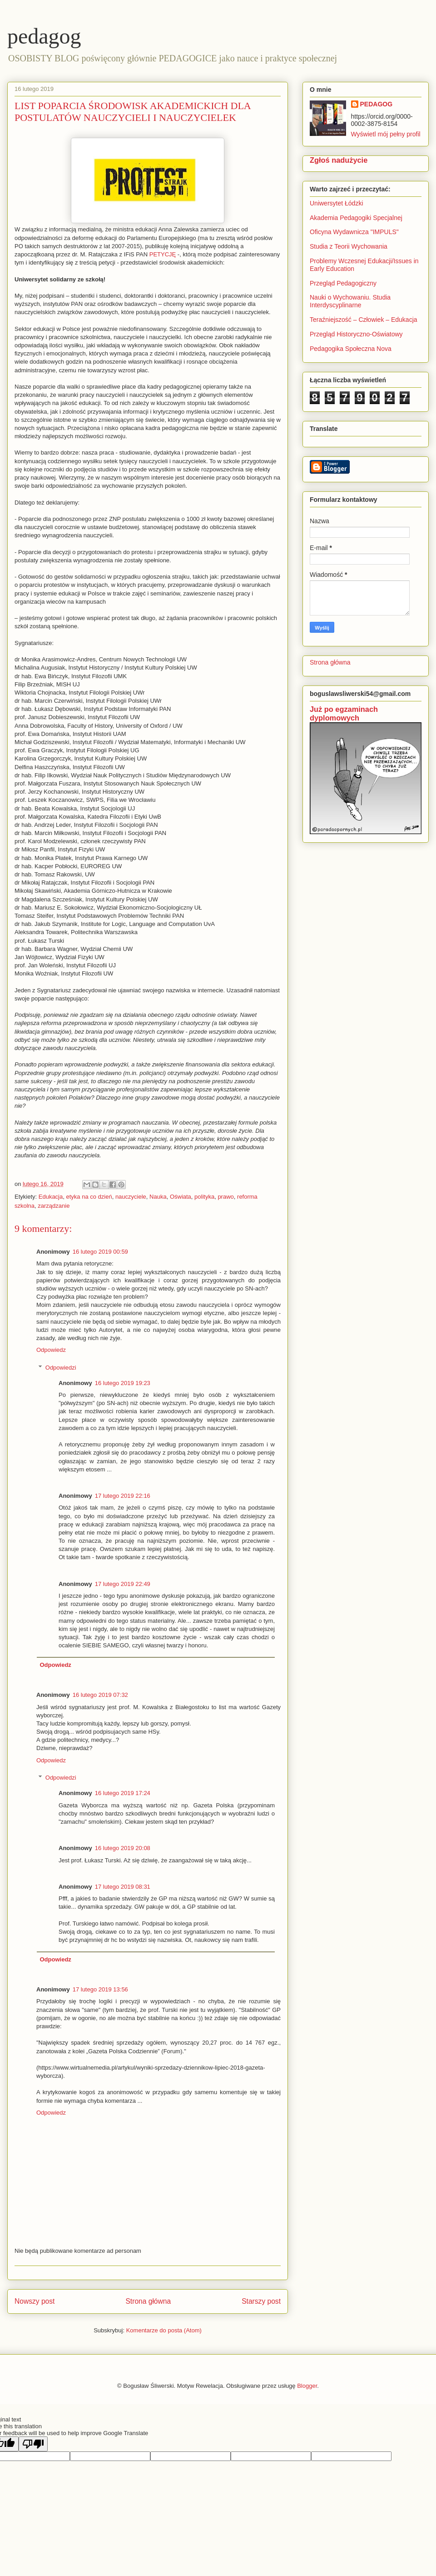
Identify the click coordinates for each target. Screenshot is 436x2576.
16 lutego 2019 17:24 (122, 1793)
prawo (225, 1196)
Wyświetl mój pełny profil (386, 134)
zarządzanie (53, 1205)
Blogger (307, 2385)
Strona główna (148, 2301)
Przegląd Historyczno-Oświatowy (356, 334)
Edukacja (51, 1196)
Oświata (180, 1196)
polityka (204, 1196)
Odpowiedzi (60, 1367)
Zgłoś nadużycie (338, 160)
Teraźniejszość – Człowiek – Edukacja (364, 319)
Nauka (158, 1196)
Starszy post (261, 2301)
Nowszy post (34, 2301)
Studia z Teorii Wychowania (348, 246)
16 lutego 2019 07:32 (100, 1694)
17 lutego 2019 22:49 (122, 1584)
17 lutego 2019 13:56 (100, 1989)
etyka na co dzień (89, 1196)
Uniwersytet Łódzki (336, 203)
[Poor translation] (33, 2443)
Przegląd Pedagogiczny (343, 283)
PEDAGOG (376, 104)
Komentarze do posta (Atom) (164, 2330)
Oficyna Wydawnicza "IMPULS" (354, 231)
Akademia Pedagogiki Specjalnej (356, 217)
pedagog (44, 36)
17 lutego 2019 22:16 (122, 1495)
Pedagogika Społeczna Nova (350, 348)
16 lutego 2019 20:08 (122, 1848)
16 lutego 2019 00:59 (100, 1251)
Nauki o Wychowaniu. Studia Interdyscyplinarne (350, 301)
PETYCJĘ (163, 254)
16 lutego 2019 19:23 (122, 1383)
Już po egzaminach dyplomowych (344, 713)
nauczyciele (130, 1196)
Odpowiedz (51, 1349)
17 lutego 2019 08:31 (122, 1886)
